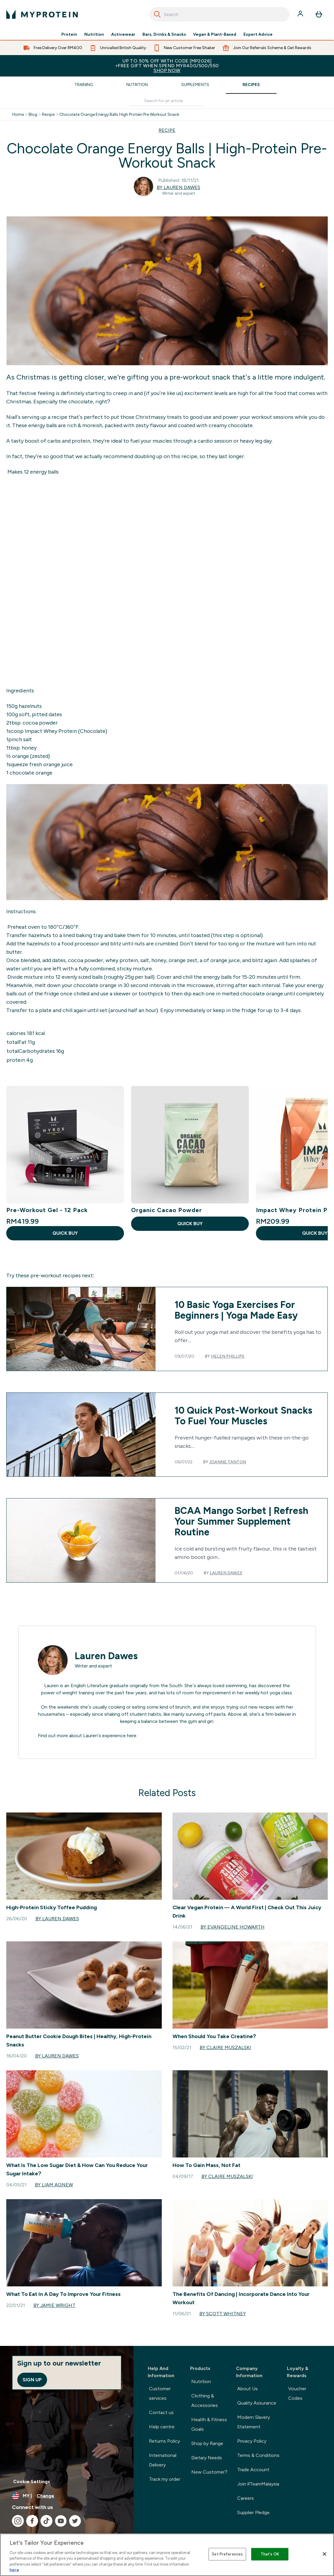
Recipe (48, 114)
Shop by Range (207, 2443)
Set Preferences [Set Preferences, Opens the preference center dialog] (227, 2554)
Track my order (164, 2479)
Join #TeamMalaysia (258, 2484)
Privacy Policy (251, 2441)
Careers (245, 2498)
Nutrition (94, 34)
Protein (69, 34)
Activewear (123, 34)
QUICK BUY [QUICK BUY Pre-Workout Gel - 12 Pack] (65, 1233)
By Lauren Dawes (178, 187)
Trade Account (253, 2469)
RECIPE (167, 130)
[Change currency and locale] (67, 2495)
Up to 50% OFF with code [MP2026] (167, 65)
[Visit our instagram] (18, 2521)
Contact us (161, 2412)
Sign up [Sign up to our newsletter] (32, 2380)
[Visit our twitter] (75, 2521)
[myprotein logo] (42, 14)
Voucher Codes (297, 2393)
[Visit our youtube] (61, 2521)
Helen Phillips (227, 1356)
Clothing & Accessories (204, 2400)
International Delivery (162, 2460)
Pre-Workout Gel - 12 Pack (47, 1210)
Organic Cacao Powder (166, 1210)
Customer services (160, 2393)
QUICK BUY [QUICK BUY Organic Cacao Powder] (190, 1223)
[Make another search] (167, 101)
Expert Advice (258, 34)
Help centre (162, 2427)
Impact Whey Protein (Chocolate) (65, 731)
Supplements (195, 84)
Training (83, 84)
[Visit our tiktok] (46, 2521)
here (131, 1735)
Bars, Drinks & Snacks (164, 34)
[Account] (301, 14)
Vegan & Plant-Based (214, 34)
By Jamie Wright (54, 2305)
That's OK (270, 2554)
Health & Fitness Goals (209, 2424)
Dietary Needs (206, 2458)
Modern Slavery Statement (253, 2422)
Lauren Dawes (226, 1573)
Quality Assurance (256, 2403)
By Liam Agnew (54, 2185)
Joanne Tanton (227, 1462)
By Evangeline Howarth (233, 1927)
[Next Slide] (323, 1164)
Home (18, 114)
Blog (33, 114)
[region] (167, 2554)
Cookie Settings (31, 2481)
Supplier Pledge (253, 2512)
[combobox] (220, 14)
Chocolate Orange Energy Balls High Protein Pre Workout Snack (119, 114)
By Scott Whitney (222, 2313)
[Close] (324, 2554)
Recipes (251, 84)
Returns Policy (164, 2441)
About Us (247, 2388)
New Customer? (209, 2472)
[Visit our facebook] (32, 2521)
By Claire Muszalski (225, 2047)
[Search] (157, 14)
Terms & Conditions (258, 2455)
